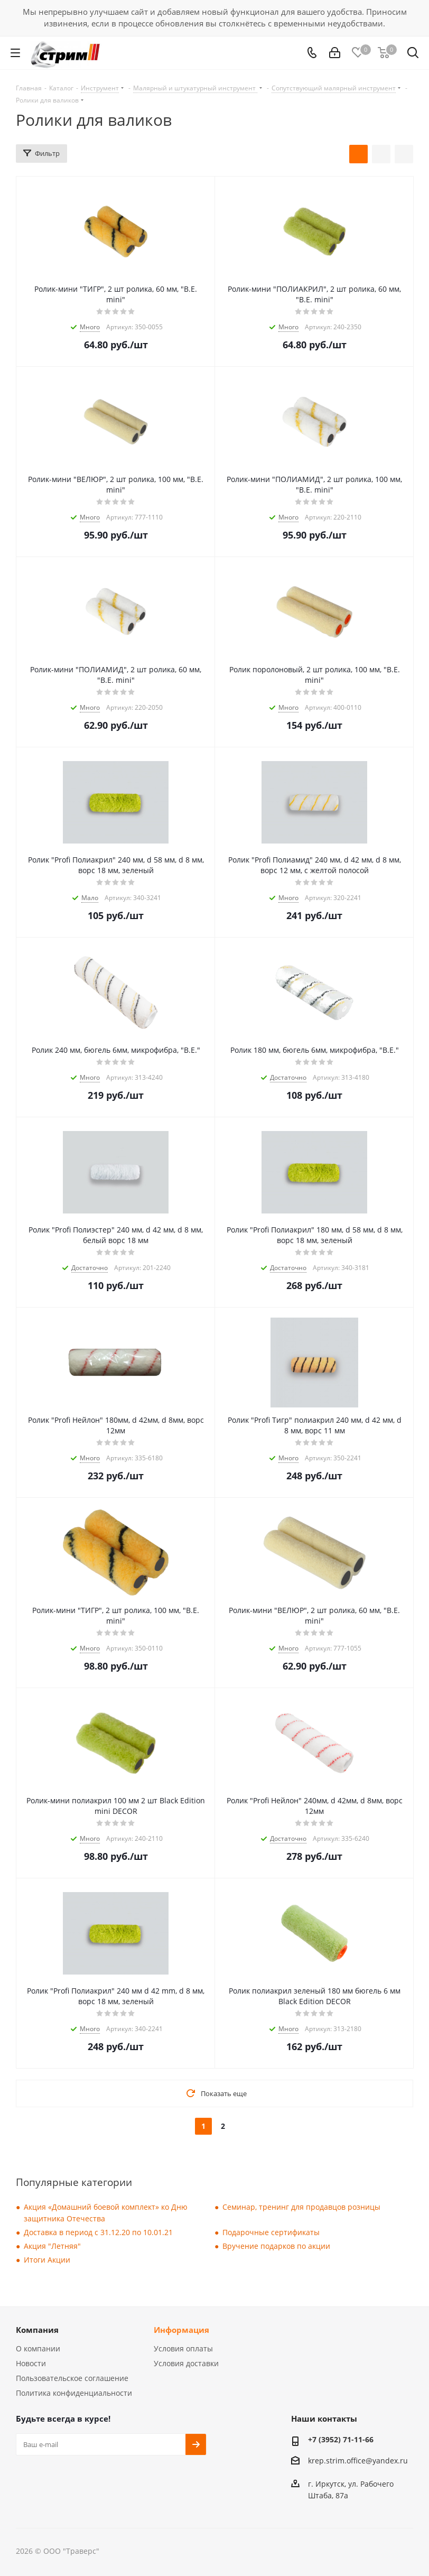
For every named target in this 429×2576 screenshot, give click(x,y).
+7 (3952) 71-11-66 (341, 2439)
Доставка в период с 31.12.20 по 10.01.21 (98, 2232)
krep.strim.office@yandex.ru (358, 2460)
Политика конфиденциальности (74, 2393)
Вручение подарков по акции (276, 2246)
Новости (31, 2363)
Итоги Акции (47, 2260)
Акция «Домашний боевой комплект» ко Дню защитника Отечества (106, 2212)
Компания (37, 2329)
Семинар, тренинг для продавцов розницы (301, 2207)
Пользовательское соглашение (72, 2378)
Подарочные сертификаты (271, 2232)
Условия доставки (186, 2363)
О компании (38, 2348)
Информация (181, 2329)
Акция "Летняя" (52, 2246)
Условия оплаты (183, 2348)
